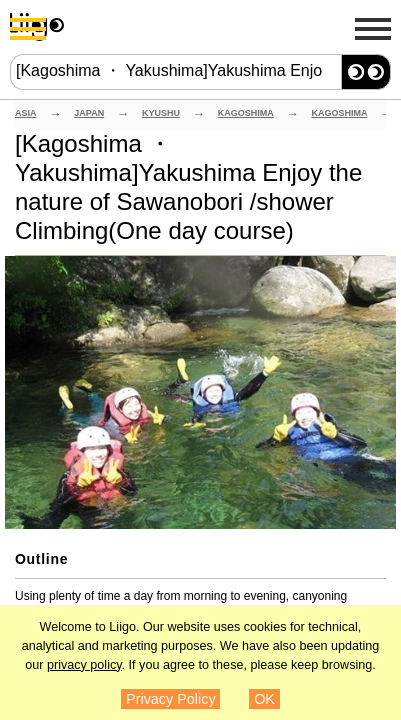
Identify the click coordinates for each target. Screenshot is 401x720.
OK (264, 699)
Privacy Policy (171, 699)
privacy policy (84, 665)
